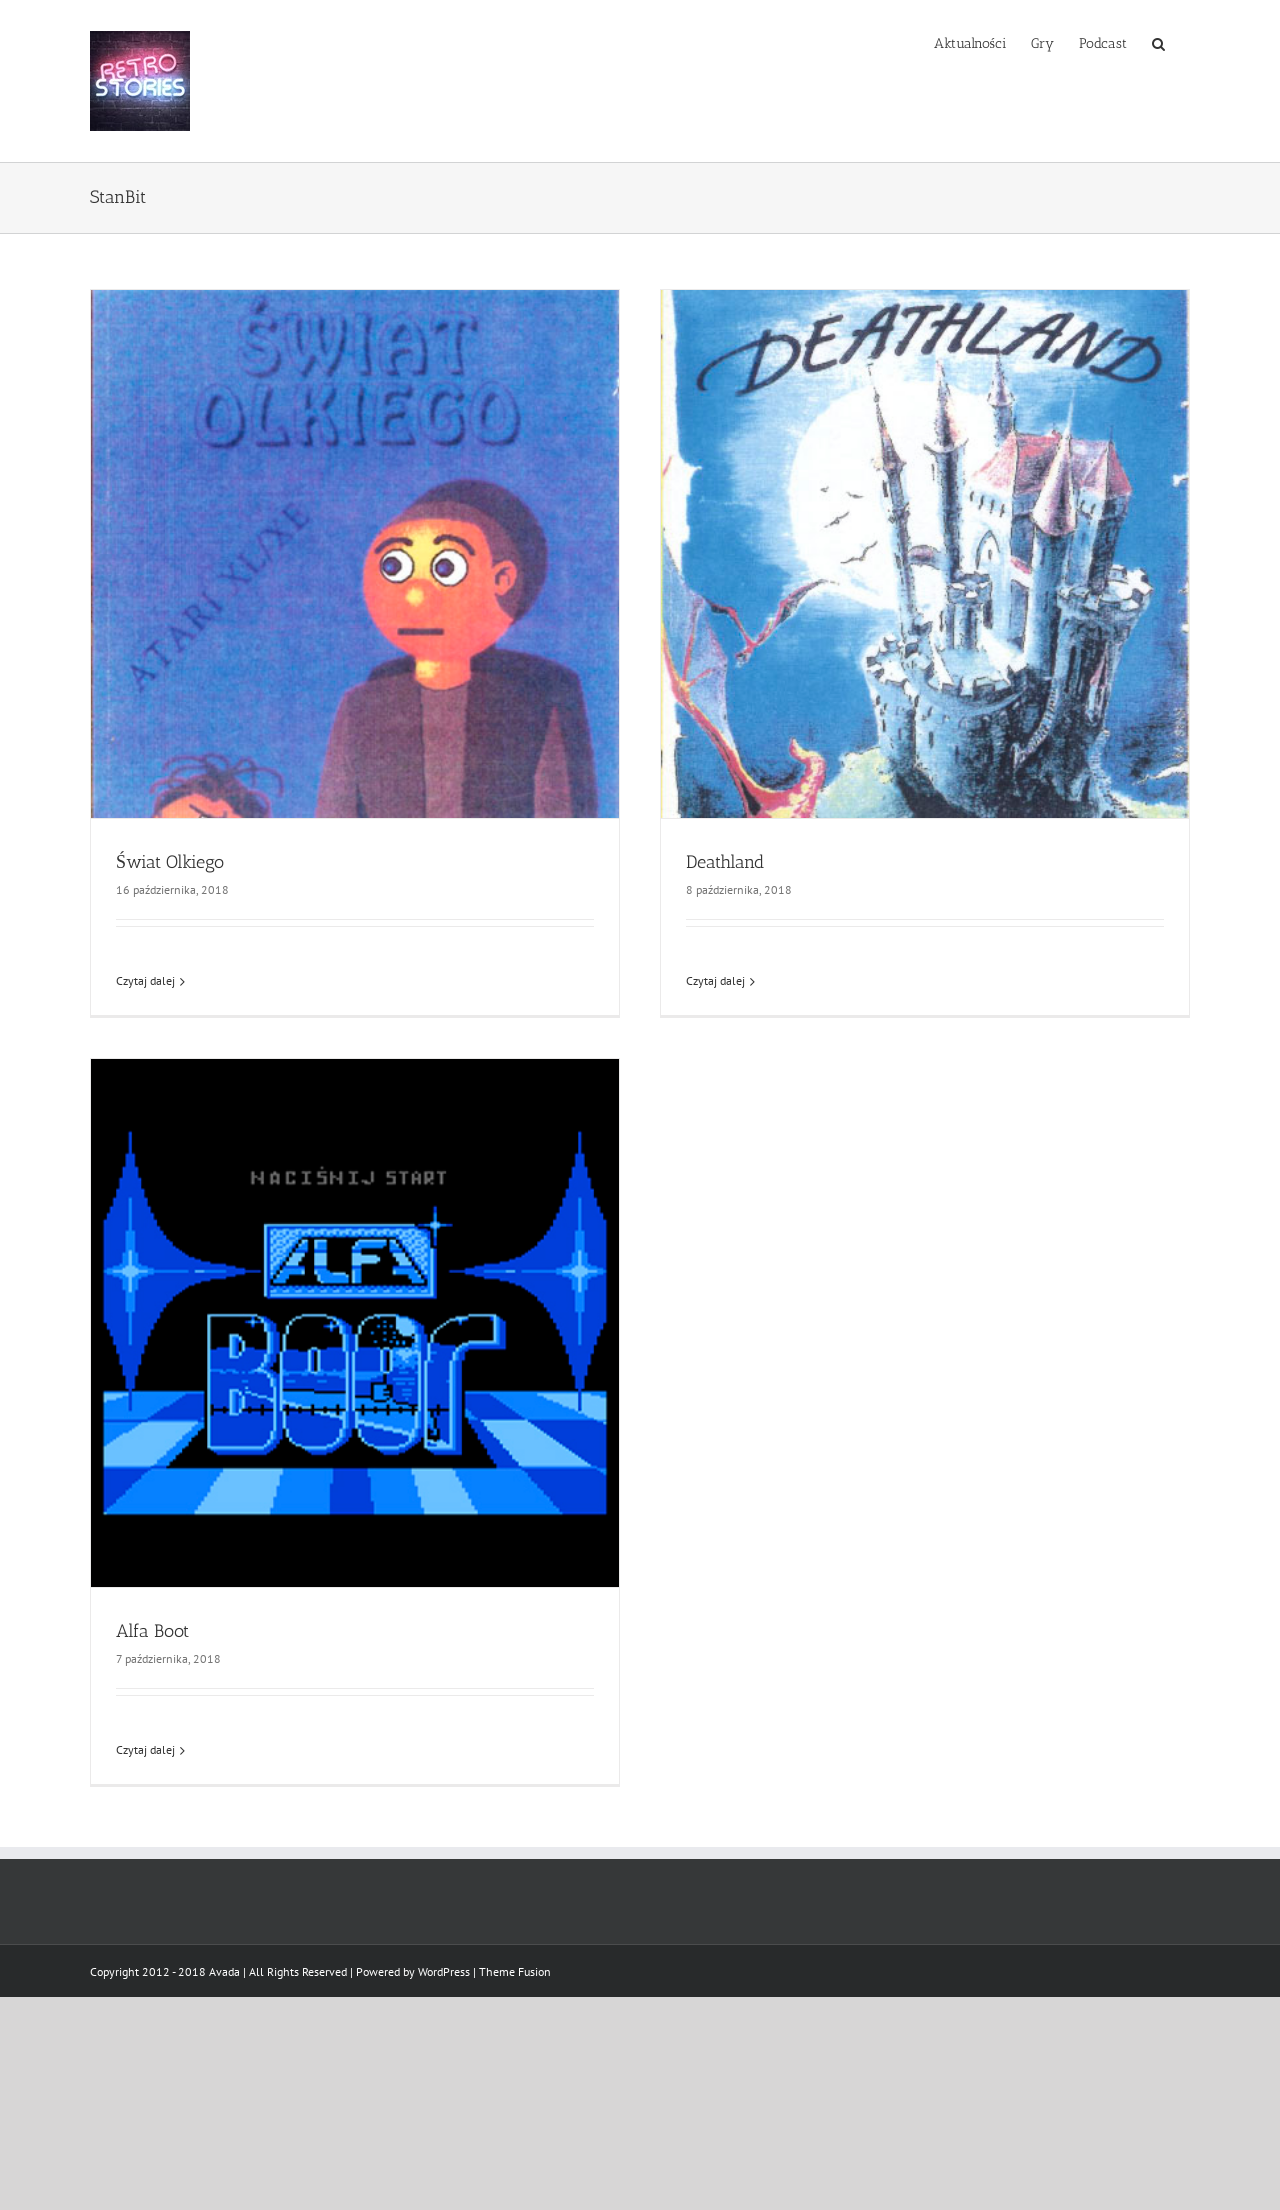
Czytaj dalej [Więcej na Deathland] (715, 980)
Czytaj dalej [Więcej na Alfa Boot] (145, 1749)
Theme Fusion (515, 1971)
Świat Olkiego (170, 862)
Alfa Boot (152, 1631)
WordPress (444, 1971)
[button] (1158, 42)
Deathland (725, 862)
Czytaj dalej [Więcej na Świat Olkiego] (145, 980)
